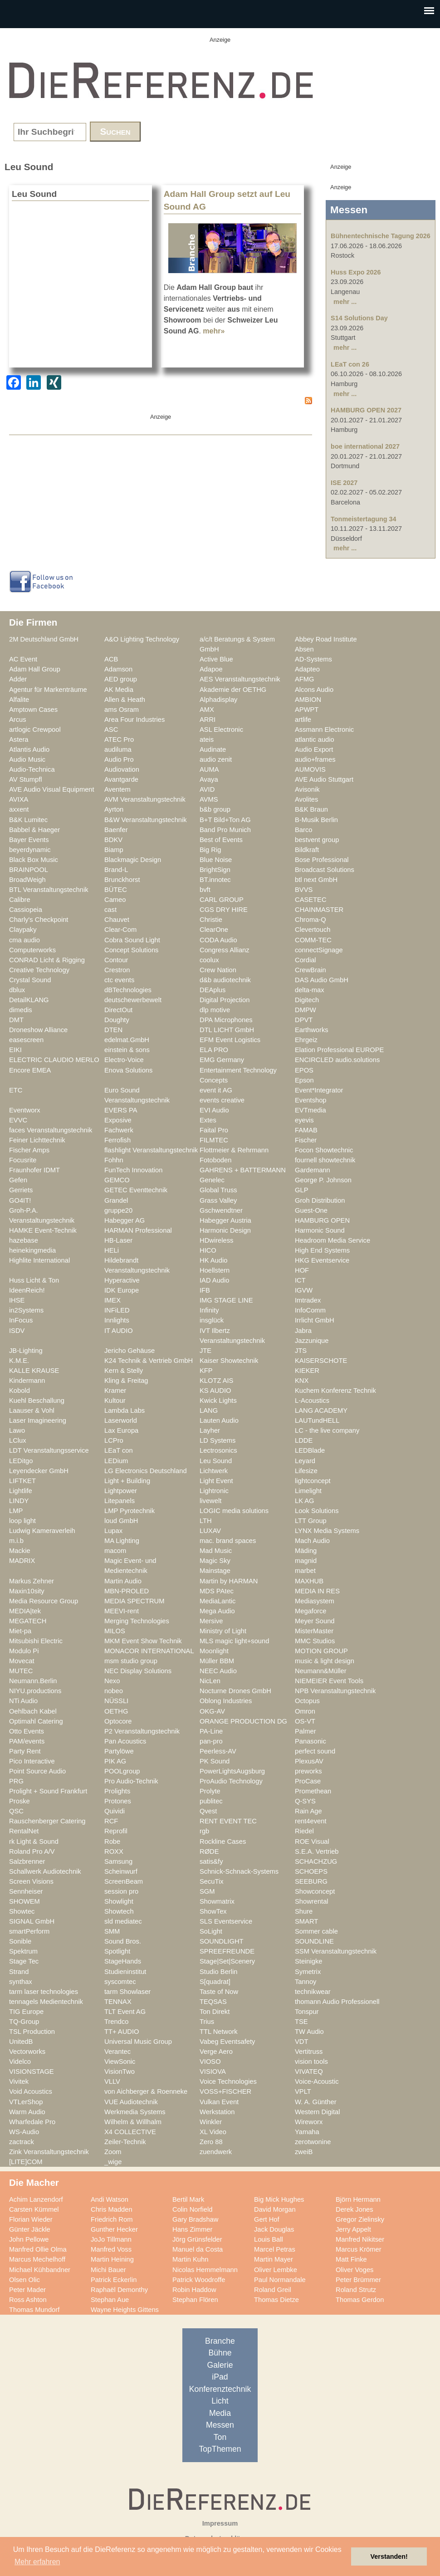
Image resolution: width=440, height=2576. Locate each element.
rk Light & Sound (34, 1841)
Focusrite (23, 1160)
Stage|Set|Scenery (227, 1961)
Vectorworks (27, 2051)
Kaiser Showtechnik (229, 1360)
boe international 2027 (365, 446)
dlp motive (215, 1010)
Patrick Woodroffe (198, 2279)
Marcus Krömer (358, 2249)
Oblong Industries (226, 1700)
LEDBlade (310, 1450)
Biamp (113, 849)
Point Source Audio (37, 1771)
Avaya (209, 779)
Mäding (306, 1550)
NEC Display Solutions (137, 1671)
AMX (207, 709)
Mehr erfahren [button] (37, 2562)
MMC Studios (315, 1641)
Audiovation (121, 769)
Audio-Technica (32, 769)
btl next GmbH (316, 879)
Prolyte (210, 1791)
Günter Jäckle (29, 2229)
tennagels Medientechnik (46, 2001)
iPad (220, 2376)
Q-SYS (305, 1801)
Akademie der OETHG (233, 689)
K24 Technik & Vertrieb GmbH (148, 1360)
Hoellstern (215, 1270)
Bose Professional (322, 859)
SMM (112, 1931)
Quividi (114, 1811)
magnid (306, 1560)
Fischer (306, 1140)
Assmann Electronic (324, 729)
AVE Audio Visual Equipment (51, 789)
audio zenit (216, 759)
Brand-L (116, 869)
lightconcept (313, 1480)
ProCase (308, 1781)
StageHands (122, 1961)
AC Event (23, 659)
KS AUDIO (215, 1390)
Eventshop (311, 1100)
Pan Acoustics (125, 1741)
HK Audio (213, 1260)
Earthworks (311, 1029)
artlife (303, 719)
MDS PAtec (217, 1591)
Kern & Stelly (123, 1370)
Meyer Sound (315, 1621)
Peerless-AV (218, 1751)
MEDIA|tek (25, 1611)
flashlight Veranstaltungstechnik (151, 1150)
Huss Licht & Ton (34, 1280)
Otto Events (26, 1731)
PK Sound (215, 1761)
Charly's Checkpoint (38, 919)
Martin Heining (112, 2259)
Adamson (118, 669)
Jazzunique (311, 1340)
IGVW (304, 1290)
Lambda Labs (124, 1410)
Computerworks (32, 950)
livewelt (210, 1500)
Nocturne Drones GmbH (235, 1690)
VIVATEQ (309, 2071)
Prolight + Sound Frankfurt (48, 1791)
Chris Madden (111, 2209)
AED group (120, 679)
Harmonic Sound (320, 1230)
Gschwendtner (221, 1210)
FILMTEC (214, 1140)
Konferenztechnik (220, 2389)
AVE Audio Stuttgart (324, 779)
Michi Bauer (108, 2269)
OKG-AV (212, 1711)
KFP (206, 1370)
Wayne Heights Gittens (125, 2309)
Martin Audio (123, 1581)
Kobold (19, 1390)
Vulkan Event (219, 2102)
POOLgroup (122, 1771)
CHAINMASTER (319, 909)
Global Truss (218, 1190)
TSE (301, 2021)
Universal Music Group (138, 2041)
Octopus (307, 1700)
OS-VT (305, 1721)
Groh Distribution (320, 1200)
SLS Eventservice (226, 1921)
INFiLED (117, 1310)
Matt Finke (351, 2259)
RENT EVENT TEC (228, 1821)
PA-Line (211, 1731)
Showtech (119, 1911)
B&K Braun (311, 809)
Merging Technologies (136, 1621)
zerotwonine (313, 2141)
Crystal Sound (30, 980)
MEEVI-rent (121, 1611)
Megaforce (311, 1611)
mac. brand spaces (228, 1540)
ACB (111, 659)
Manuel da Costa (197, 2249)
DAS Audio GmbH (321, 980)
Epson (304, 1080)
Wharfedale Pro (32, 2121)
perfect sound (315, 1751)
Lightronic (214, 1490)
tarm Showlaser (127, 1991)
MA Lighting (121, 1540)
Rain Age (308, 1811)
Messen (220, 2424)
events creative (222, 1100)
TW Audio (309, 2031)
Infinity (209, 1310)
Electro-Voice (124, 1059)
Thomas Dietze (276, 2299)
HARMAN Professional (138, 1230)
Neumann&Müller (321, 1671)
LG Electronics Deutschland (145, 1470)
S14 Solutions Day (359, 318)
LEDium (116, 1460)
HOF (302, 1270)
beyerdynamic (30, 849)
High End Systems (322, 1250)
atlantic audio (314, 739)
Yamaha (307, 2131)
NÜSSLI (116, 1700)
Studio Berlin (218, 1971)
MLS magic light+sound (234, 1641)
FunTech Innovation (133, 1170)
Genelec (212, 1180)
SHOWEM (24, 1901)
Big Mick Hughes (279, 2199)
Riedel (304, 1831)
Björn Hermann (358, 2199)
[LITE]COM (26, 2161)
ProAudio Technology (231, 1781)
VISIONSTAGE (31, 2071)
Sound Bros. (122, 1941)
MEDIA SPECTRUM (134, 1601)
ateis (207, 739)
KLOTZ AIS (216, 1380)
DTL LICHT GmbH (227, 1029)
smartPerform (29, 1931)
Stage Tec (24, 1961)
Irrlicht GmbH (314, 1320)
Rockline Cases (223, 1841)
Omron (305, 1711)
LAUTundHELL (317, 1420)
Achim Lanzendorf (36, 2199)
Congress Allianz (224, 950)
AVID (207, 789)
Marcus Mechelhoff (37, 2259)
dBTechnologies (128, 990)
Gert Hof (266, 2219)
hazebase (23, 1240)
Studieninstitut (125, 1971)
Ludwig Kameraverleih (42, 1530)
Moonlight (214, 1651)
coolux (209, 960)
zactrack (21, 2141)
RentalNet (24, 1831)
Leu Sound (216, 1460)
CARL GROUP (222, 899)
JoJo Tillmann (111, 2239)
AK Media (118, 689)
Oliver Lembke (275, 2269)
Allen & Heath (124, 699)
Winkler (211, 2121)
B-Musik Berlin (316, 819)
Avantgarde (121, 779)
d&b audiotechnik (225, 980)
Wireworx (309, 2121)
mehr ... (345, 301)
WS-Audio (24, 2131)
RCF (111, 1821)
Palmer (305, 1731)
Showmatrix (217, 1901)
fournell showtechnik (325, 1160)
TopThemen (220, 2449)
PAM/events (26, 1741)
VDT (301, 2041)
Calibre (19, 899)
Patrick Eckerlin (114, 2279)
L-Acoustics (312, 1400)
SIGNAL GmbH (31, 1921)
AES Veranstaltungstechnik (240, 679)
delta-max (309, 990)
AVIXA (18, 799)
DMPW (305, 1010)
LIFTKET (22, 1480)
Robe (112, 1841)
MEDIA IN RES (317, 1591)
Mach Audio (312, 1540)
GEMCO (117, 1180)
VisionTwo (119, 2071)
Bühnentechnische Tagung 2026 (380, 236)
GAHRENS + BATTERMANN (243, 1170)
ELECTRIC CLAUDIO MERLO (54, 1059)
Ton (220, 2437)
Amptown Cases (33, 709)
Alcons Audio (314, 689)
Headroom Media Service (332, 1240)
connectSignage (319, 950)
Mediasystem (314, 1601)
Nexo (112, 1681)
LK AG (304, 1500)
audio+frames (315, 759)
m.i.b (16, 1540)
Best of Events (221, 839)
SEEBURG (311, 1881)
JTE (205, 1350)
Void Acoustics (30, 2091)
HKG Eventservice (322, 1260)
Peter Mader (27, 2289)
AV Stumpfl (25, 779)
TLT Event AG (125, 2011)
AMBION (308, 699)
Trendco (116, 2021)
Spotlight (117, 1951)
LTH (206, 1520)
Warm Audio (27, 2112)
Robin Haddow (194, 2289)
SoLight (211, 1931)
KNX (301, 1380)
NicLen (210, 1681)
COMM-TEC (313, 940)
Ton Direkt (215, 2011)
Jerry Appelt (353, 2229)
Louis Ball (268, 2239)
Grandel (116, 1200)
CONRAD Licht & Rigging (47, 960)
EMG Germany (222, 1059)
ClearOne (214, 929)
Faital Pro (214, 1130)
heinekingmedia (32, 1250)
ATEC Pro (119, 739)
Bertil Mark (188, 2199)
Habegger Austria (225, 1220)
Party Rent (25, 1751)
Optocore (118, 1721)
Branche (220, 2341)
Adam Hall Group (34, 669)
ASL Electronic (221, 729)
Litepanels (119, 1500)
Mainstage (215, 1570)
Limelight (308, 1490)
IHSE (16, 1300)
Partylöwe (119, 1751)
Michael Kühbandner (39, 2269)
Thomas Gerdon (360, 2299)
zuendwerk (216, 2151)
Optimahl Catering (36, 1721)
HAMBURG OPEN (322, 1220)
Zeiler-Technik (125, 2141)
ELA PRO (214, 1049)
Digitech (307, 1000)
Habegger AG (124, 1220)
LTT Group (311, 1520)
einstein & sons (127, 1049)
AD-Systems (313, 659)
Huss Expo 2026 (356, 272)
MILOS (114, 1631)
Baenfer (116, 829)
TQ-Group (24, 2021)
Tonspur (306, 2011)
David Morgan (275, 2209)
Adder (18, 679)
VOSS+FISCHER (225, 2091)
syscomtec (120, 1981)
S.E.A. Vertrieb (317, 1851)
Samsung (118, 1861)
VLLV (112, 2081)
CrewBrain (310, 970)
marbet (305, 1570)
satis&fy (211, 1861)
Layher (210, 1430)
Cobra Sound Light (132, 940)
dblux (17, 990)
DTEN (113, 1029)
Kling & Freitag (126, 1380)
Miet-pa (20, 1631)
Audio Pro (119, 759)
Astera (19, 739)
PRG (16, 1781)
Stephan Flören (195, 2299)
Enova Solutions (128, 1070)
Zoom (113, 2151)
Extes (208, 1120)
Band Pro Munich (225, 829)
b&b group (215, 809)
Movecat (21, 1661)
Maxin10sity (26, 1591)
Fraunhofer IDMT (34, 1170)
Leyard (305, 1460)
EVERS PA (120, 1110)
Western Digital (317, 2112)
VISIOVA (213, 2071)
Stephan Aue (110, 2299)
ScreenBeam (123, 1881)
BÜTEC (115, 889)
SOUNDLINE (314, 1941)
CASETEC (311, 899)
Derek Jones (354, 2209)
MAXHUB (309, 1581)
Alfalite (19, 699)
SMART (306, 1921)
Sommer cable (316, 1931)
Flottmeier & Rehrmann (234, 1150)
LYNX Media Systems (327, 1530)
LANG (209, 1410)
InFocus (21, 1320)
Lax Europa (121, 1430)
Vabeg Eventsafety (227, 2041)
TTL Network (219, 2031)
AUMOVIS (310, 769)
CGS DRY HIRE (224, 909)
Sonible (20, 1941)
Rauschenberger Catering (47, 1821)
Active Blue (216, 659)
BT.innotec (215, 879)
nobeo (113, 1690)
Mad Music (216, 1550)
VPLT (303, 2091)
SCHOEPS (311, 1871)
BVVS (304, 889)
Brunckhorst (122, 879)
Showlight (118, 1901)
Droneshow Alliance (38, 1029)
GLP (301, 1190)
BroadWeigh (27, 879)
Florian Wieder (31, 2219)
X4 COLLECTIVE (130, 2131)
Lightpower (120, 1490)
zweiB (304, 2151)
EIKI (15, 1049)
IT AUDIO (118, 1330)
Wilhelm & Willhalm (132, 2121)
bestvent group (317, 839)
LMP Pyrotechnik (129, 1510)
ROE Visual (312, 1841)
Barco (303, 829)
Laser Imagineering (37, 1420)
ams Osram (121, 709)
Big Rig (210, 849)
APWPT (306, 709)
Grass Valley (218, 1200)
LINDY (19, 1500)
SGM (207, 1891)
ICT (300, 1280)
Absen (304, 649)
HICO (208, 1250)
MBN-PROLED (126, 1591)
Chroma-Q (310, 919)
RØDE (209, 1851)
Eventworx (24, 1110)
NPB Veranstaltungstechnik (335, 1690)
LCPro (113, 1440)
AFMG (304, 679)
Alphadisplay (218, 699)
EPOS (304, 1070)
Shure (304, 1911)
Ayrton (113, 809)
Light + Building (127, 1480)
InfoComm (310, 1310)
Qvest (208, 1811)
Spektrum (23, 1951)
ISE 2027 (344, 482)
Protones (117, 1801)
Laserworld (120, 1420)
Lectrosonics (218, 1450)
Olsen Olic (24, 2279)
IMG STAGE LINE (226, 1300)
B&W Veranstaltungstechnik (145, 819)
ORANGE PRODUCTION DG (243, 1721)
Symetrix (308, 1971)
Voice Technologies (228, 2081)
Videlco (20, 2061)
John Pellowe (29, 2239)
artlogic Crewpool (35, 729)
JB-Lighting (26, 1350)
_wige (113, 2161)
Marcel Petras (274, 2249)
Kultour (115, 1400)
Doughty (116, 1020)
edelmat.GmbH (126, 1039)
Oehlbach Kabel (33, 1711)
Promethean (313, 1791)
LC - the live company (327, 1430)
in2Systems (26, 1310)
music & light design (324, 1661)
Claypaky (23, 929)
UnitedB (21, 2041)
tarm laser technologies (43, 1991)
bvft (205, 889)
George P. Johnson (323, 1180)
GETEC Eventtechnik (135, 1190)
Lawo (17, 1430)
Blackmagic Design (132, 859)
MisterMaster (314, 1631)
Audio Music (27, 759)
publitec (211, 1801)
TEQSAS (213, 2001)
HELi (111, 1250)
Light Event (216, 1480)
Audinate (213, 749)
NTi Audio (23, 1700)
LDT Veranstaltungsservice (49, 1450)
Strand (19, 1971)
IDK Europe (121, 1290)
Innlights (116, 1320)
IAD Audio (214, 1280)
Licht (219, 2400)
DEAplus (212, 990)
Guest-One (311, 1210)
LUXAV (210, 1530)
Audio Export (314, 749)
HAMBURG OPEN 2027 (366, 410)
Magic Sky (215, 1560)
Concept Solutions (131, 950)
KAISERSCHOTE (321, 1360)
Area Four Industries (134, 719)
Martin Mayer (273, 2259)
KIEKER (307, 1370)
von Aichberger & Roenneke (145, 2091)
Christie (211, 919)
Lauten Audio (219, 1420)
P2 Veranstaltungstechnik (142, 1731)
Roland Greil (272, 2289)
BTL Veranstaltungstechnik (48, 889)
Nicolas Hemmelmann (205, 2269)
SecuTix (212, 1881)
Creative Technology (39, 970)
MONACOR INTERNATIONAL (149, 1651)
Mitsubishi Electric (36, 1641)
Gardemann (312, 1170)
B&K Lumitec (28, 819)
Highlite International (39, 1260)
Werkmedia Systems (135, 2112)
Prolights (117, 1791)
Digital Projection (224, 1000)
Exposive (118, 1120)
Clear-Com (120, 929)
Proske (19, 1801)
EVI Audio (214, 1110)
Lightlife (20, 1490)
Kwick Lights (218, 1400)
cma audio (24, 940)
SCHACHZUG (316, 1861)
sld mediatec (123, 1921)
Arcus (17, 719)
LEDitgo (21, 1460)
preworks (308, 1771)
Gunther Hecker (114, 2229)
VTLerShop (26, 2102)
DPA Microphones (226, 1020)
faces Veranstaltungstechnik (50, 1130)
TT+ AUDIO (121, 2031)
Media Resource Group (43, 1601)
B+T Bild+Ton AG (225, 819)
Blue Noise (216, 859)
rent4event (311, 1821)
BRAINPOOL (28, 869)
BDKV (113, 839)
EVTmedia (310, 1110)
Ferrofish (117, 1140)
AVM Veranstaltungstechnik (145, 799)
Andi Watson (109, 2199)
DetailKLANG (29, 1000)
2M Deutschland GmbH (43, 639)
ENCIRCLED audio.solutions (337, 1059)
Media (220, 2413)
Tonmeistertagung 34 (363, 519)
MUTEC (21, 1671)
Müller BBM (217, 1661)
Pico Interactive (32, 1761)
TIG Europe (26, 2011)
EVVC (18, 1120)
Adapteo (307, 669)
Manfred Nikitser (360, 2239)
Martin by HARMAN (229, 1581)
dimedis (20, 1010)
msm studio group (130, 1661)
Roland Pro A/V (32, 1851)
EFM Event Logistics (230, 1039)
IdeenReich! (27, 1290)
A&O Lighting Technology (141, 639)
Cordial (305, 960)
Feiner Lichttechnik (37, 1140)
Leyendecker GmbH (38, 1470)
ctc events (119, 980)
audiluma (118, 749)
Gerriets (21, 1190)
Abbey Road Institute (326, 639)
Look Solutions (317, 1510)
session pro (121, 1891)
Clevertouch (313, 929)
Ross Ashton (28, 2299)
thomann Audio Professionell (337, 2001)
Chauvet (116, 919)
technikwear (313, 1991)
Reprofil (115, 1831)
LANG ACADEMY (321, 1410)
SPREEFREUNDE (227, 1951)
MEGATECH (27, 1621)
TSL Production (32, 2031)
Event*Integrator (319, 1090)
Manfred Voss (111, 2249)
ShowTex (213, 1911)
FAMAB (306, 1130)
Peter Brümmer (358, 2279)
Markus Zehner (31, 1581)
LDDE (304, 1440)
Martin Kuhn (190, 2259)
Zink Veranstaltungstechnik (49, 2151)
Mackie (19, 1550)
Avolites (306, 799)
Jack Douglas (274, 2229)
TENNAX (118, 2001)
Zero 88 (211, 2141)
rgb (204, 1831)
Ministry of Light (223, 1631)
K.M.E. (19, 1360)
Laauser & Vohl (31, 1410)
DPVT (304, 1020)
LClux (17, 1440)
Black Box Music (33, 859)
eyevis (304, 1120)
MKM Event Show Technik (143, 1641)
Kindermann (27, 1380)
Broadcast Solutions (324, 869)
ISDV (16, 1330)
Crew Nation (218, 970)
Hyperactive (122, 1280)
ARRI (207, 719)
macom (115, 1550)
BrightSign (215, 869)
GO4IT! (20, 1200)
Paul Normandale (280, 2279)
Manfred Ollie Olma (38, 2249)
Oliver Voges (354, 2269)
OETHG (116, 1711)
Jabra (303, 1330)
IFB (205, 1290)
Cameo (115, 899)
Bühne (219, 2352)
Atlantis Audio (29, 749)
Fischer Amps (29, 1150)
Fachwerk (118, 1130)
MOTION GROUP (321, 1651)
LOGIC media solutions (234, 1510)
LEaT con (118, 1450)
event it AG (216, 1090)
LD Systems (217, 1440)
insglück (212, 1320)
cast (110, 909)
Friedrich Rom (111, 2219)
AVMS (209, 799)
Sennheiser (26, 1891)
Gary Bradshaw (195, 2219)
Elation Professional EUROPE (339, 1049)
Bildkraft (307, 849)
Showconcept (315, 1891)
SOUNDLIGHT (222, 1941)
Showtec (21, 1911)
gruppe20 (118, 1210)
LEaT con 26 (350, 364)
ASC (111, 729)
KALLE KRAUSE (34, 1370)
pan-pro (211, 1741)
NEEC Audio (218, 1671)
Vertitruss (309, 2051)
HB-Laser (118, 1240)
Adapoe (211, 669)
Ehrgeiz (306, 1039)
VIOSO (210, 2061)
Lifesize (306, 1470)
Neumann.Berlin (33, 1681)
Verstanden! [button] (389, 2556)
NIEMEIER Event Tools (329, 1681)
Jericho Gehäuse (129, 1350)
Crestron (117, 970)
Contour (116, 960)
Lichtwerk (214, 1470)
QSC (16, 1811)
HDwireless (216, 1240)
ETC (15, 1090)
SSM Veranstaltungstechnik (335, 1951)
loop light (22, 1520)
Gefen (18, 1180)
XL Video (213, 2131)
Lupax (113, 1530)
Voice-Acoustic (317, 2081)
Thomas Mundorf (34, 2309)
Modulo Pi (24, 1651)
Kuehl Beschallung (36, 1400)
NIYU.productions (35, 1690)
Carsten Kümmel (34, 2209)
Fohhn (113, 1160)
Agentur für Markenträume (48, 689)
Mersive (211, 1621)
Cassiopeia (25, 909)
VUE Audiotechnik (131, 2102)
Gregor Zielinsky (360, 2219)
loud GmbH (121, 1520)
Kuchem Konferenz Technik (335, 1390)
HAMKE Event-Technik (43, 1230)
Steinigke (309, 1961)
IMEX (112, 1300)
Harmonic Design (225, 1230)
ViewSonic (119, 2061)
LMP (16, 1510)
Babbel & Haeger (34, 829)
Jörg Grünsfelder (197, 2239)
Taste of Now (219, 1991)
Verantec (117, 2051)
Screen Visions (31, 1881)
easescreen (26, 1039)
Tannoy (305, 1981)
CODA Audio (218, 940)
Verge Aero (216, 2051)
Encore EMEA (30, 1070)
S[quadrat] (215, 1981)
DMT (16, 1020)
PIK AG (115, 1761)
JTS (301, 1350)
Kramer (115, 1390)
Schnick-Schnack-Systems (239, 1871)
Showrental (311, 1901)
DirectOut (118, 1010)
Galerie (220, 2365)
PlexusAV (309, 1761)
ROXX (113, 1851)
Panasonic (310, 1741)
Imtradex (308, 1300)
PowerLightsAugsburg (232, 1771)
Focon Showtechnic (324, 1150)
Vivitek (19, 2081)
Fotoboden (215, 1160)
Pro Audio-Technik (131, 1781)
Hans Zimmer (192, 2229)
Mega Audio (217, 1611)
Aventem (117, 789)
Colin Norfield (192, 2209)
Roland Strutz (356, 2289)
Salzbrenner (27, 1861)
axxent (19, 809)
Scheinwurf (120, 1871)
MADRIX (22, 1560)
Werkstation (217, 2112)
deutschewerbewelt (132, 1000)
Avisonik (307, 789)
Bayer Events (29, 839)
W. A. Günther (316, 2102)
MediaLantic (217, 1601)
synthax (20, 1981)
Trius (207, 2021)
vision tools (311, 2061)
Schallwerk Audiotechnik (45, 1871)
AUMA (209, 769)
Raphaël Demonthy (119, 2289)
